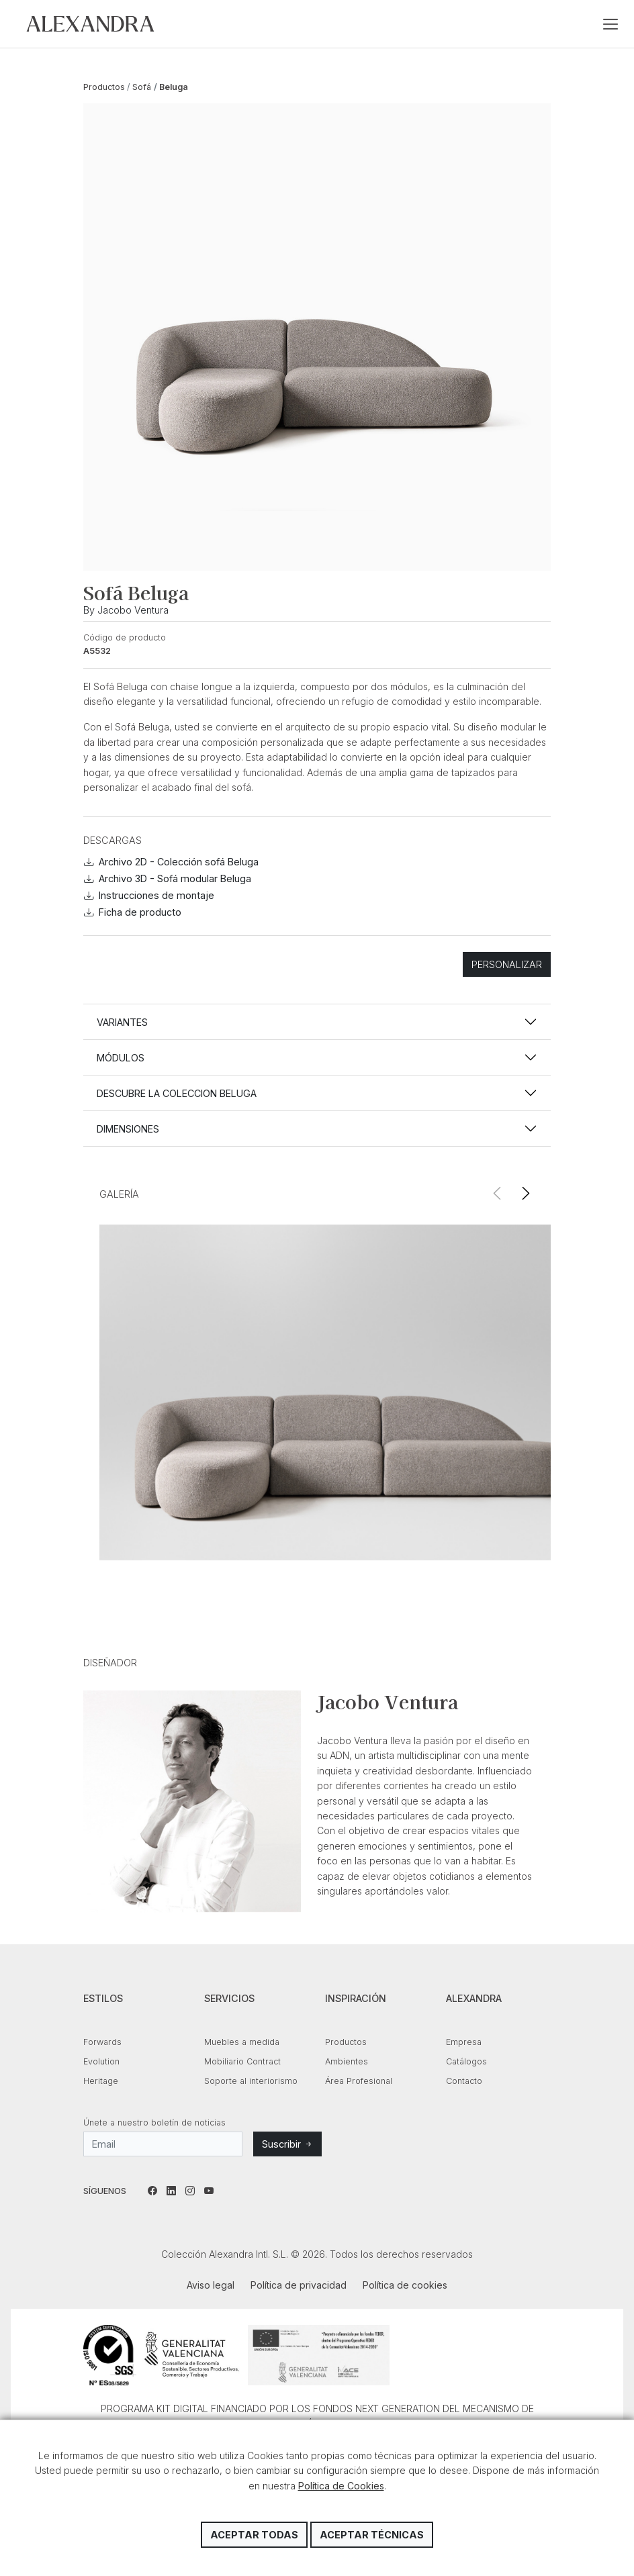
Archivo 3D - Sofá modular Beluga (167, 878)
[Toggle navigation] (610, 24)
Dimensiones (128, 1129)
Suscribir (287, 2144)
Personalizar (506, 964)
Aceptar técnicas (372, 2534)
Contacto (464, 2081)
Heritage (100, 2081)
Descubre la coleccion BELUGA (177, 1093)
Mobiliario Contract (242, 2061)
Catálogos (466, 2061)
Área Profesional (358, 2081)
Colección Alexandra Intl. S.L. (90, 24)
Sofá (141, 87)
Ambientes (346, 2061)
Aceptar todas (254, 2534)
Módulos (120, 1057)
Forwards (102, 2042)
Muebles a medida (241, 2042)
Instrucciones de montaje (149, 895)
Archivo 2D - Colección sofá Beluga (171, 861)
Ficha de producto (132, 912)
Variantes (122, 1022)
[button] (525, 1193)
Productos (104, 87)
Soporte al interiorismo (251, 2081)
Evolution (101, 2061)
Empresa (464, 2042)
